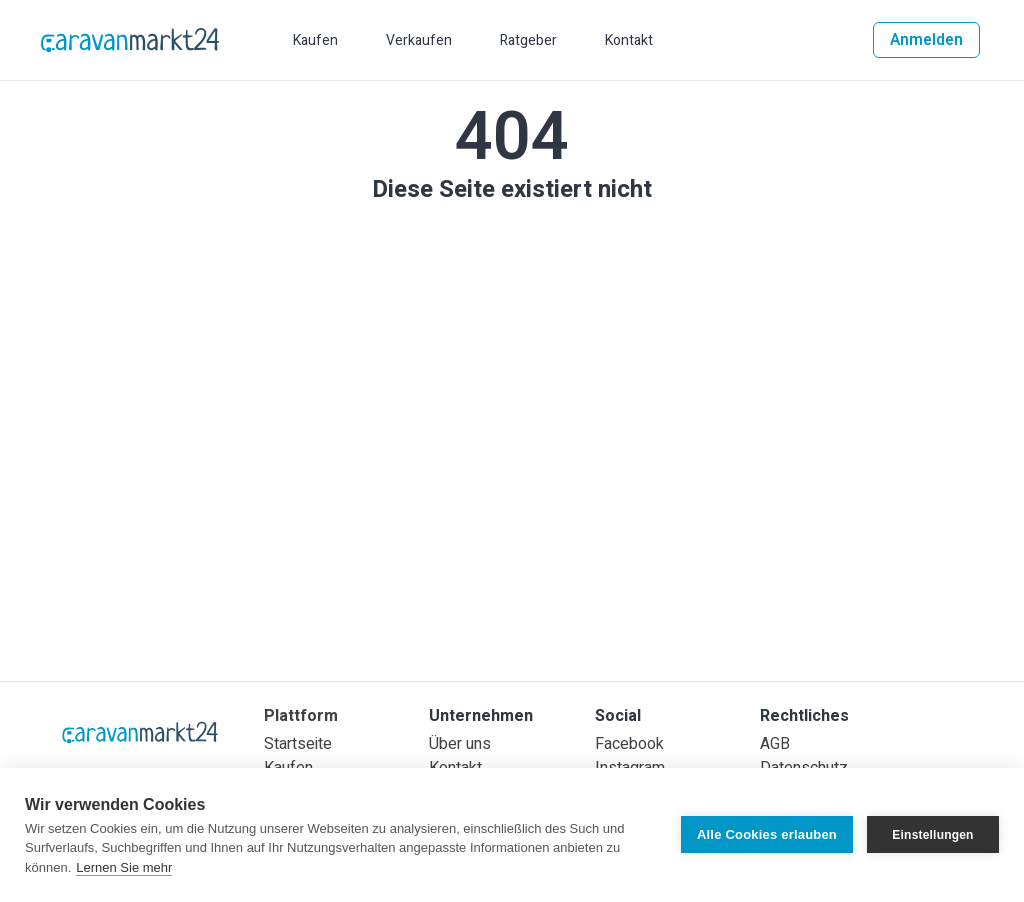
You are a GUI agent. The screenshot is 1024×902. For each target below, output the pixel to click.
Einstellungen (932, 835)
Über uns (460, 744)
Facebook (629, 744)
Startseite (298, 744)
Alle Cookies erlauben (767, 834)
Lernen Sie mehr (124, 867)
